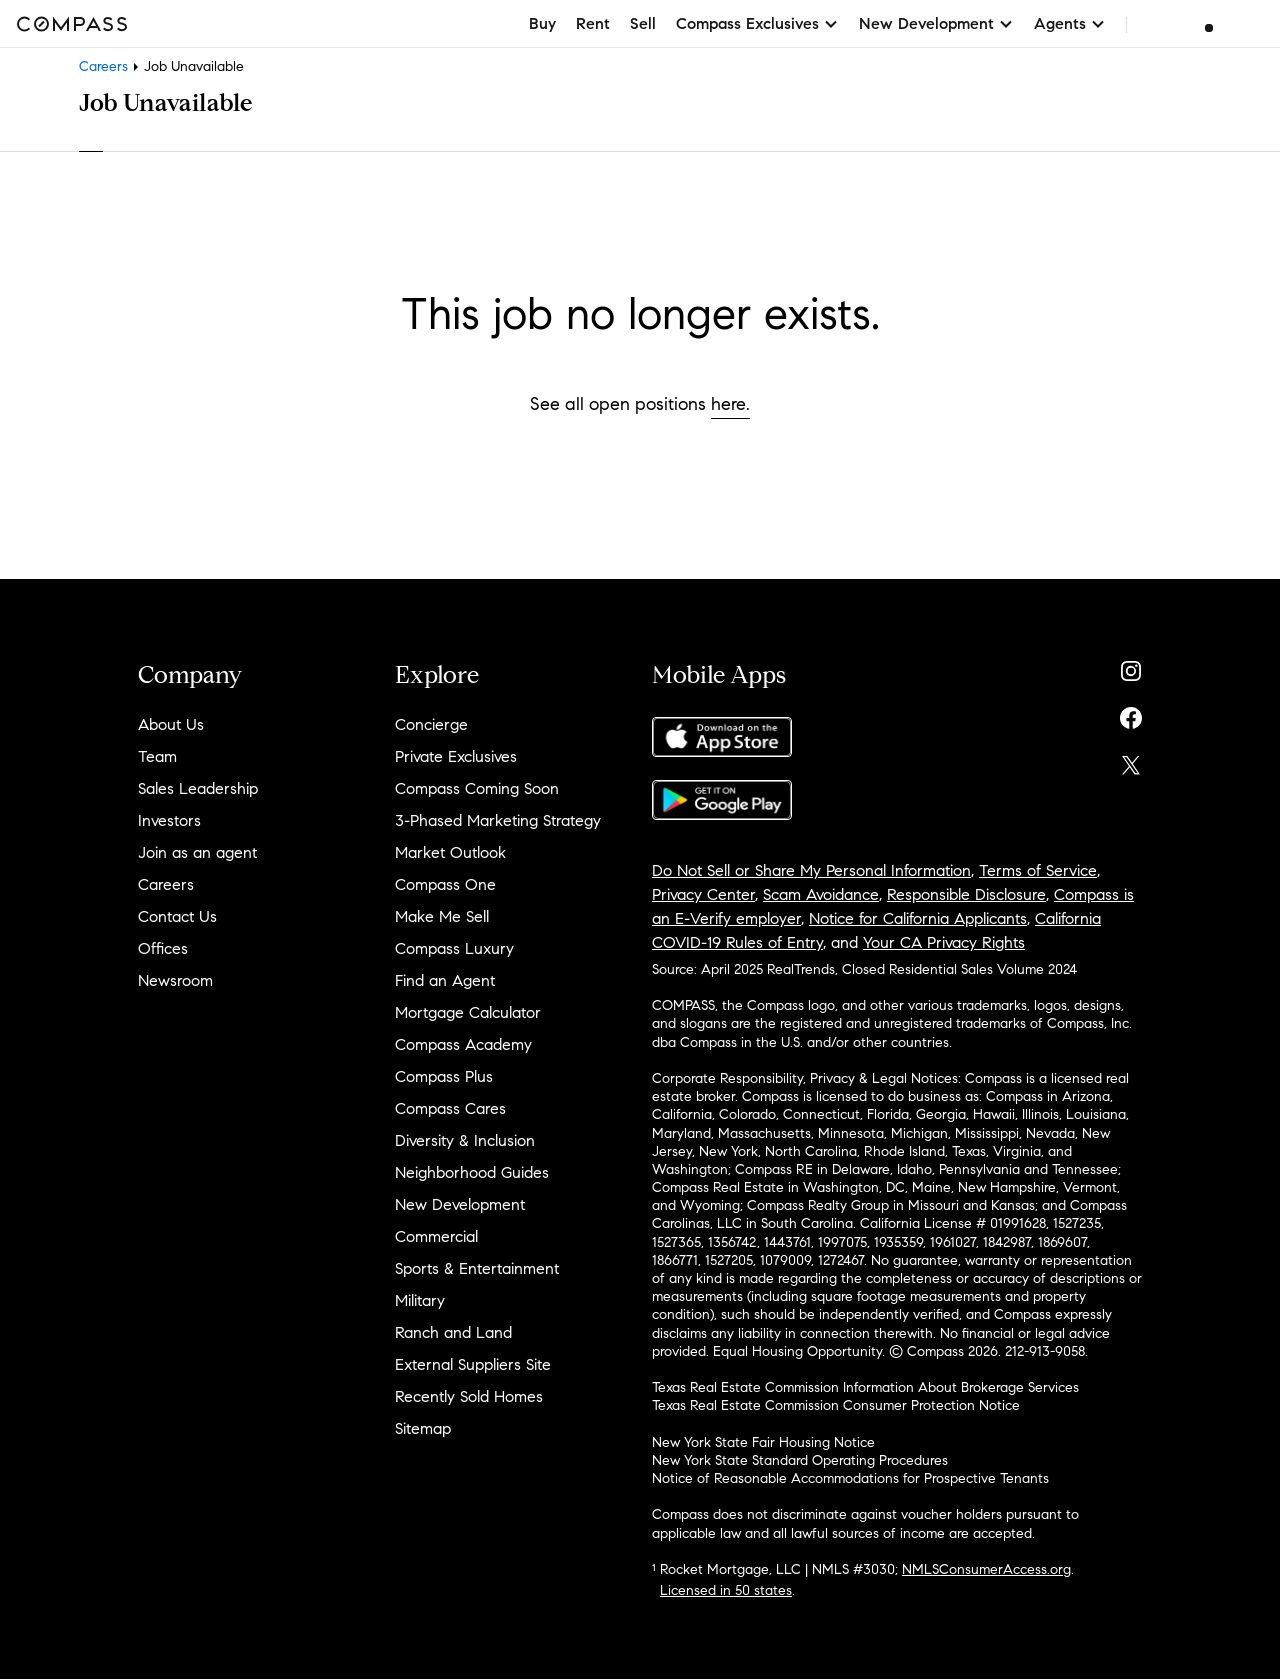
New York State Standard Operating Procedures (800, 1460)
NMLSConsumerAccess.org (986, 1569)
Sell (643, 23)
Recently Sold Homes (469, 1396)
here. (730, 404)
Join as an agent (197, 852)
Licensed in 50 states (726, 1590)
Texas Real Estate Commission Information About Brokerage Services (865, 1387)
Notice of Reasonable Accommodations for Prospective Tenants (850, 1478)
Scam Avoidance (821, 894)
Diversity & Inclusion (465, 1140)
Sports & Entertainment (477, 1268)
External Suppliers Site (473, 1364)
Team (157, 756)
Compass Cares (450, 1108)
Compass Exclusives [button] (757, 23)
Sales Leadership (198, 788)
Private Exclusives (456, 756)
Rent (593, 23)
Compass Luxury (454, 948)
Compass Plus (444, 1076)
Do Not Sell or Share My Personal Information (811, 870)
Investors (169, 820)
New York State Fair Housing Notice (763, 1442)
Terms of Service (1038, 870)
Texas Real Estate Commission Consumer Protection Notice (836, 1405)
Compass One (445, 884)
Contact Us (177, 916)
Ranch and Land (453, 1332)
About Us (171, 724)
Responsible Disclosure (966, 894)
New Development (460, 1204)
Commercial (436, 1236)
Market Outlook (450, 852)
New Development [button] (936, 23)
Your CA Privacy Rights (944, 942)
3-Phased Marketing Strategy (498, 820)
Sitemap (423, 1428)
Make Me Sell (442, 916)
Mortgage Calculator (468, 1012)
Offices (163, 948)
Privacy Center (703, 894)
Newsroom (175, 980)
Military (420, 1300)
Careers (103, 66)
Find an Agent (445, 980)
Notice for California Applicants (918, 918)
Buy (542, 23)
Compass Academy (463, 1044)
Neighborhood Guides (472, 1172)
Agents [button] (1070, 23)
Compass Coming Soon (477, 788)
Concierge (431, 724)
